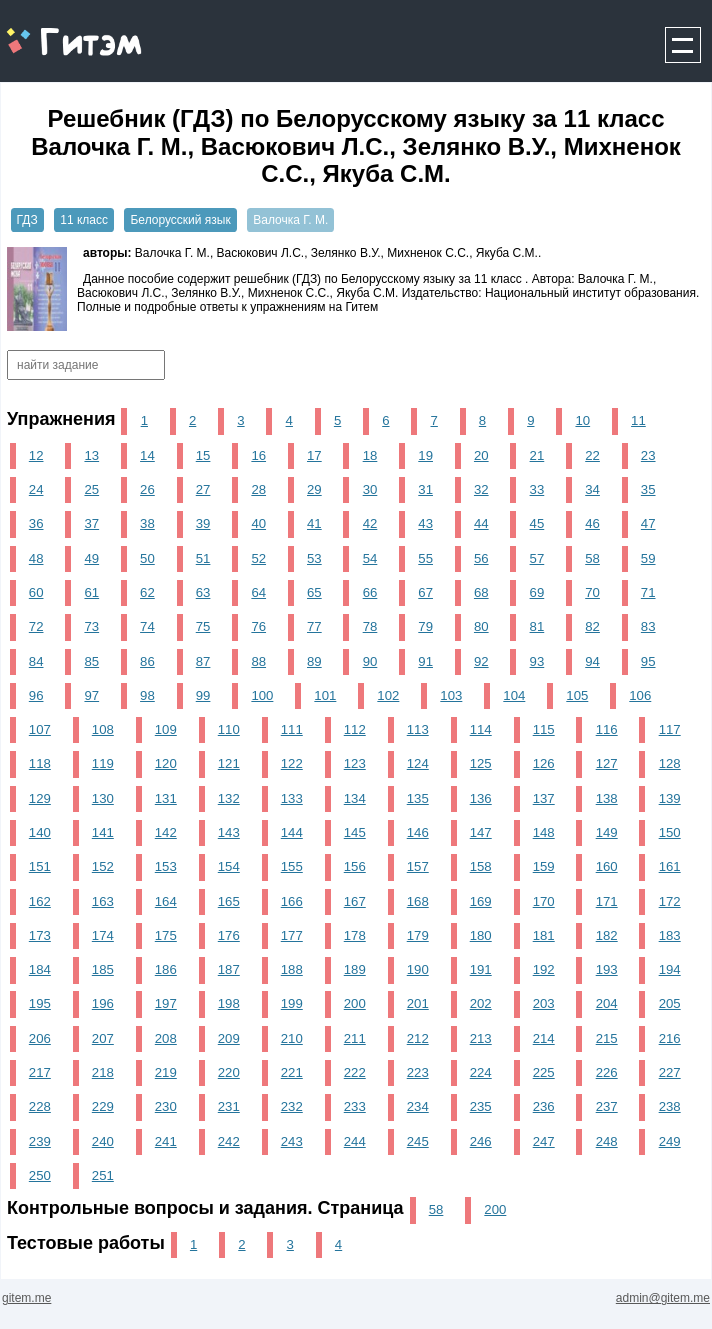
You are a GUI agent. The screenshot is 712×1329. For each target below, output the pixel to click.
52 (258, 558)
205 (670, 1003)
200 (355, 1003)
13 (91, 455)
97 (91, 695)
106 (640, 695)
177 (292, 935)
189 (355, 969)
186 (166, 969)
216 (670, 1038)
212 (418, 1038)
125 (481, 763)
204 (607, 1003)
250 (40, 1175)
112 (355, 729)
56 (481, 558)
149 (607, 832)
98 (147, 695)
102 (388, 695)
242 (229, 1141)
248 (607, 1141)
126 (544, 763)
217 (40, 1072)
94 (592, 661)
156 (355, 866)
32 (481, 489)
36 (36, 523)
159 (544, 866)
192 (544, 969)
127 (607, 763)
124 (418, 763)
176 (229, 935)
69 (537, 592)
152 (103, 866)
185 (103, 969)
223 (418, 1072)
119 (103, 763)
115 (544, 729)
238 (670, 1106)
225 (544, 1072)
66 (370, 592)
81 (537, 626)
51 (203, 558)
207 (103, 1038)
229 (103, 1106)
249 (670, 1141)
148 (544, 832)
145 (355, 832)
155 (292, 866)
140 (40, 832)
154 (229, 866)
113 (418, 729)
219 (166, 1072)
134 (355, 798)
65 (314, 592)
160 (607, 866)
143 (229, 832)
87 (203, 661)
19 (425, 455)
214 (544, 1038)
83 (648, 626)
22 (592, 455)
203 (544, 1003)
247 (544, 1141)
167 (355, 901)
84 (36, 661)
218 (103, 1072)
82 (592, 626)
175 (166, 935)
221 (292, 1072)
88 (258, 661)
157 (418, 866)
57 (537, 558)
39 (203, 523)
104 (514, 695)
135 (418, 798)
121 (229, 763)
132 (229, 798)
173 (40, 935)
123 (355, 763)
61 (91, 592)
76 (258, 626)
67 (425, 592)
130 (103, 798)
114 (481, 729)
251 (103, 1175)
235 (481, 1106)
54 (370, 558)
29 (314, 489)
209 (229, 1038)
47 (648, 523)
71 (648, 592)
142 (166, 832)
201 (418, 1003)
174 (103, 935)
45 (537, 523)
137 (544, 798)
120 (166, 763)
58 (592, 558)
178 (355, 935)
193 (607, 969)
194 (670, 969)
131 (166, 798)
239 (40, 1141)
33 (537, 489)
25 (91, 489)
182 (607, 935)
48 (36, 558)
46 (592, 523)
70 (592, 592)
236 (544, 1106)
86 (147, 661)
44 (481, 523)
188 (292, 969)
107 (40, 729)
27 (203, 489)
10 (582, 420)
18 (370, 455)
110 (229, 729)
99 (203, 695)
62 (147, 592)
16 (258, 455)
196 (103, 1003)
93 (537, 661)
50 (147, 558)
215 (607, 1038)
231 (229, 1106)
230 (166, 1106)
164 (166, 901)
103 (451, 695)
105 (577, 695)
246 (481, 1141)
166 (292, 901)
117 (670, 729)
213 (481, 1038)
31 (425, 489)
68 (481, 592)
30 (370, 489)
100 (262, 695)
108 (103, 729)
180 (481, 935)
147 (481, 832)
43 (425, 523)
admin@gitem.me (663, 1298)
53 (314, 558)
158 (481, 866)
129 (40, 798)
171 (607, 901)
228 (40, 1106)
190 (418, 969)
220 (229, 1072)
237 (607, 1106)
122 (292, 763)
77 (314, 626)
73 (91, 626)
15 (203, 455)
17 (314, 455)
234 (418, 1106)
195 (40, 1003)
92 (481, 661)
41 (314, 523)
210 (292, 1038)
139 (670, 798)
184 (40, 969)
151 (40, 866)
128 (670, 763)
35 (648, 489)
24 (36, 489)
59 (648, 558)
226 (607, 1072)
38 (147, 523)
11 (638, 420)
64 (258, 592)
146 (418, 832)
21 (537, 455)
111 (292, 729)
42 (370, 523)
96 (36, 695)
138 (607, 798)
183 (670, 935)
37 (91, 523)
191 (481, 969)
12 (36, 455)
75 (203, 626)
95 (648, 661)
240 (103, 1141)
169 (481, 901)
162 (40, 901)
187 (229, 969)
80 (481, 626)
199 (292, 1003)
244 (355, 1141)
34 (592, 489)
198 (229, 1003)
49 (91, 558)
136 (481, 798)
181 (544, 935)
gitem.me (53, 30)
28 (258, 489)
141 (103, 832)
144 (292, 832)
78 (370, 626)
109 (166, 729)
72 (36, 626)
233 (355, 1106)
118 (40, 763)
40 (258, 523)
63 (203, 592)
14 (147, 455)
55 (425, 558)
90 (370, 661)
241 (166, 1141)
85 (91, 661)
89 (314, 661)
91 (425, 661)
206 (40, 1038)
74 (147, 626)
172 (670, 901)
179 (418, 935)
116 (607, 729)
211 (355, 1038)
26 (147, 489)
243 (292, 1141)
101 (325, 695)
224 (481, 1072)
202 (481, 1003)
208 (166, 1038)
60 (36, 592)
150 (670, 832)
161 (670, 866)
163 (103, 901)
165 (229, 901)
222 (355, 1072)
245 (418, 1141)
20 (481, 455)
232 (292, 1106)
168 (418, 901)
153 (166, 866)
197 (166, 1003)
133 (292, 798)
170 (544, 901)
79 (425, 626)
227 (670, 1072)
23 (648, 455)
